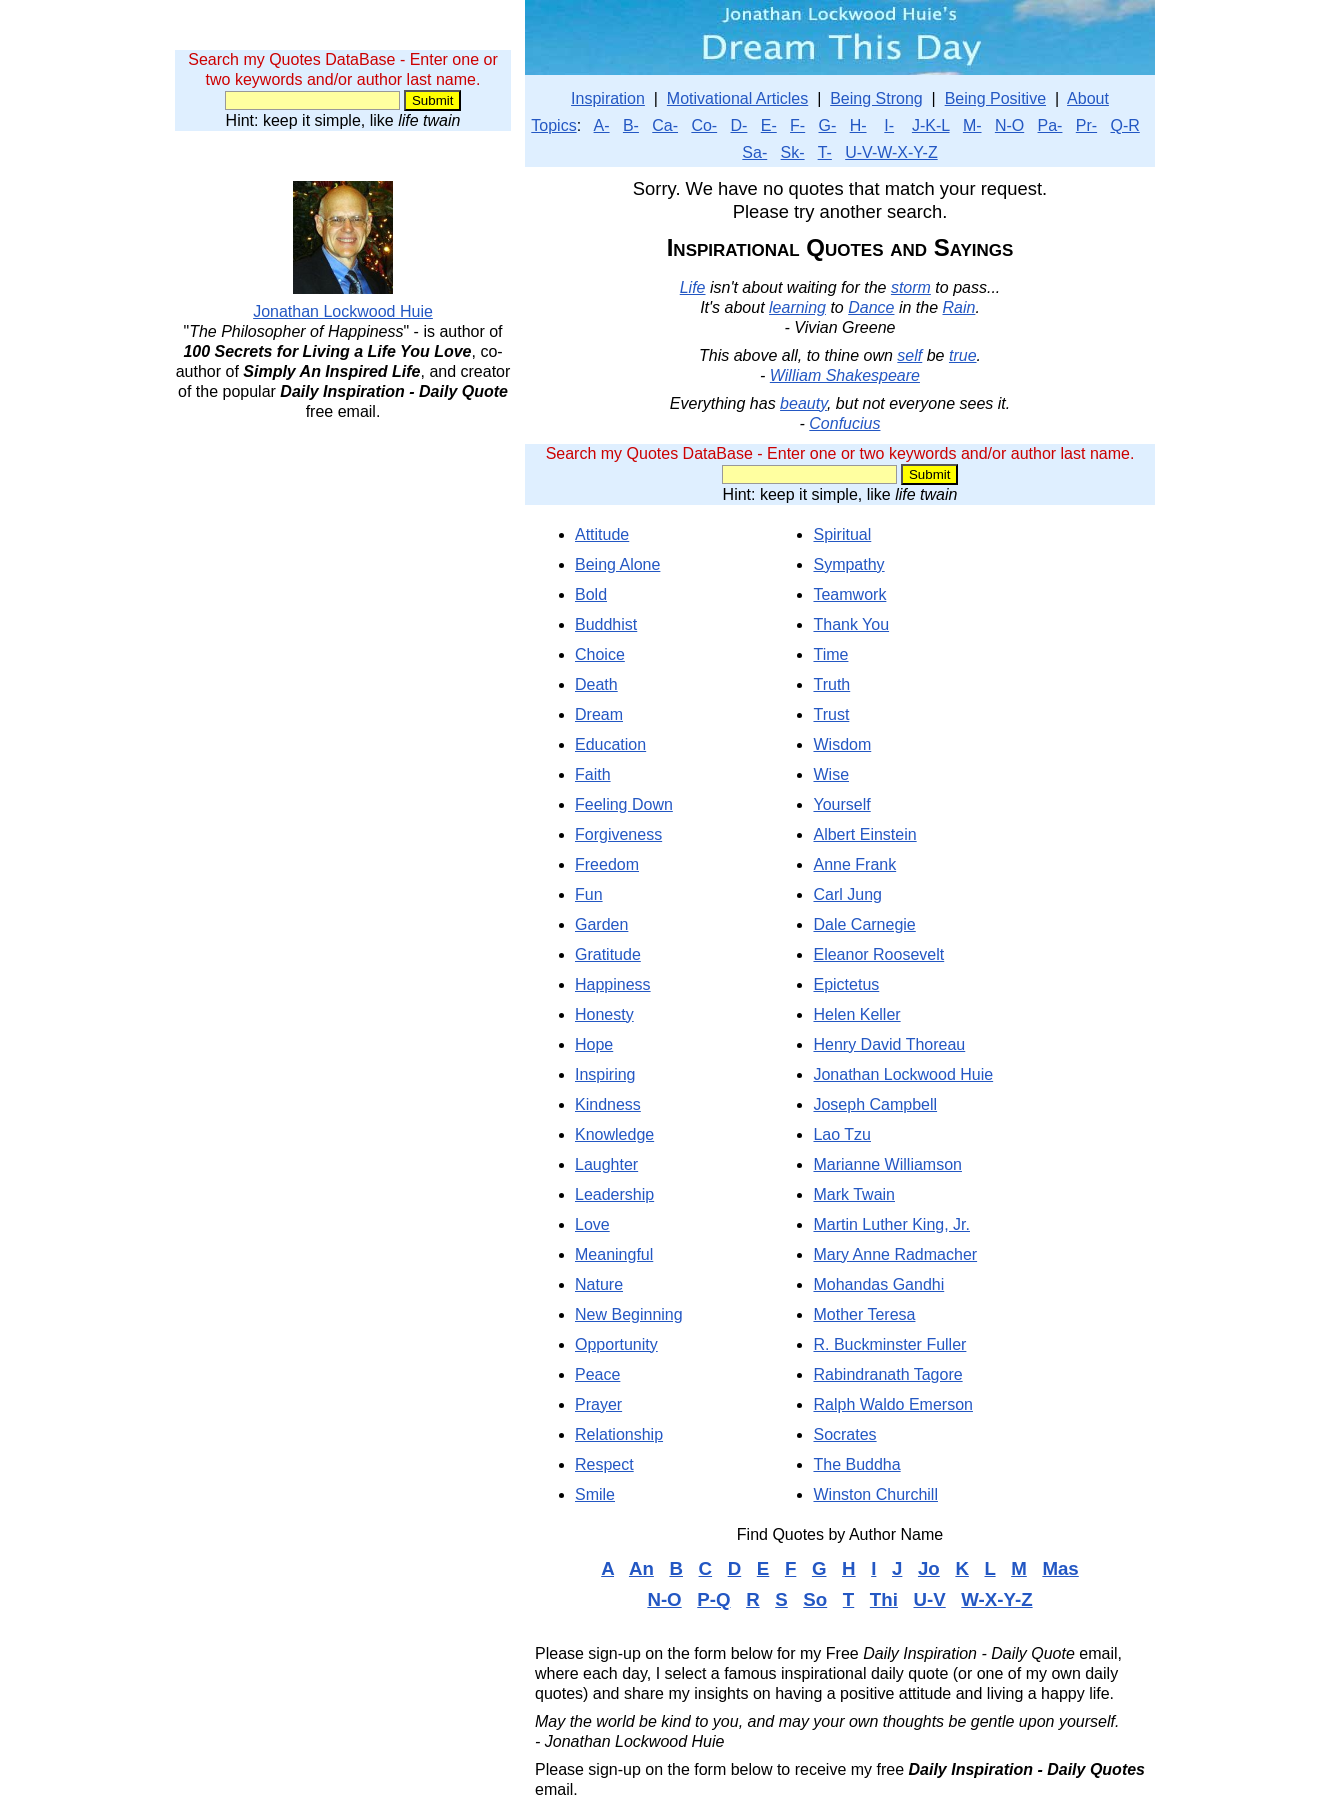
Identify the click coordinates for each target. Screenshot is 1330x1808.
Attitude (602, 534)
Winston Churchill (875, 1494)
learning (797, 307)
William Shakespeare (845, 375)
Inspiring (605, 1074)
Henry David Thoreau (889, 1044)
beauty (803, 403)
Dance (871, 307)
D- (739, 125)
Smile (595, 1494)
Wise (831, 774)
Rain (958, 307)
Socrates (844, 1434)
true (963, 355)
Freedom (607, 864)
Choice (600, 654)
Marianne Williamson (887, 1164)
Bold (591, 594)
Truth (831, 684)
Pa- (1050, 125)
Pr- (1086, 125)
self (909, 355)
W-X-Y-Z (996, 1599)
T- (825, 152)
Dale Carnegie (864, 924)
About (1088, 98)
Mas (1060, 1568)
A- (602, 125)
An (641, 1568)
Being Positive (995, 98)
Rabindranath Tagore (887, 1374)
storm (911, 287)
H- (858, 125)
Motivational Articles (737, 98)
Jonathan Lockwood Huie (903, 1074)
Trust (831, 714)
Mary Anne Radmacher (895, 1254)
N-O (1009, 125)
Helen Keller (856, 1014)
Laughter (606, 1164)
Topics (553, 125)
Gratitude (608, 954)
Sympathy (848, 564)
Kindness (608, 1104)
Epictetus (846, 984)
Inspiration (608, 98)
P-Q (713, 1599)
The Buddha (856, 1464)
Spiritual (842, 534)
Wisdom (842, 744)
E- (769, 125)
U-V (929, 1599)
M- (972, 125)
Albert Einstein (864, 834)
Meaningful (614, 1254)
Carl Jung (847, 894)
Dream (599, 714)
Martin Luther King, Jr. (891, 1224)
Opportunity (616, 1344)
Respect (604, 1464)
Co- (704, 125)
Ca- (665, 125)
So (815, 1599)
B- (631, 125)
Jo (929, 1568)
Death (596, 684)
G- (828, 125)
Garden (601, 924)
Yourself (841, 804)
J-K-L (931, 125)
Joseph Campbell (875, 1104)
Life (693, 287)
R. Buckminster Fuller (889, 1344)
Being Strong (876, 98)
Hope (594, 1044)
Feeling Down (624, 804)
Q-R (1124, 125)
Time (830, 654)
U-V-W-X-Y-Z (891, 152)
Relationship (619, 1434)
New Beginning (629, 1314)
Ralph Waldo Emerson (892, 1404)
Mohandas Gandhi (878, 1284)
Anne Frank (854, 864)
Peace (597, 1374)
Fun (589, 894)
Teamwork (849, 594)
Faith (593, 774)
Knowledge (614, 1134)
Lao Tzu (842, 1134)
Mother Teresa (864, 1314)
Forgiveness (618, 834)
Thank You (851, 624)
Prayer (598, 1404)
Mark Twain (854, 1194)
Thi (884, 1599)
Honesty (604, 1014)
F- (797, 125)
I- (889, 125)
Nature (599, 1284)
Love (592, 1224)
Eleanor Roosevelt (878, 954)
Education (610, 744)
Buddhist (606, 624)
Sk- (793, 152)
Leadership (614, 1194)
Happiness (613, 984)
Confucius (844, 423)
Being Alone (617, 564)
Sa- (754, 152)
